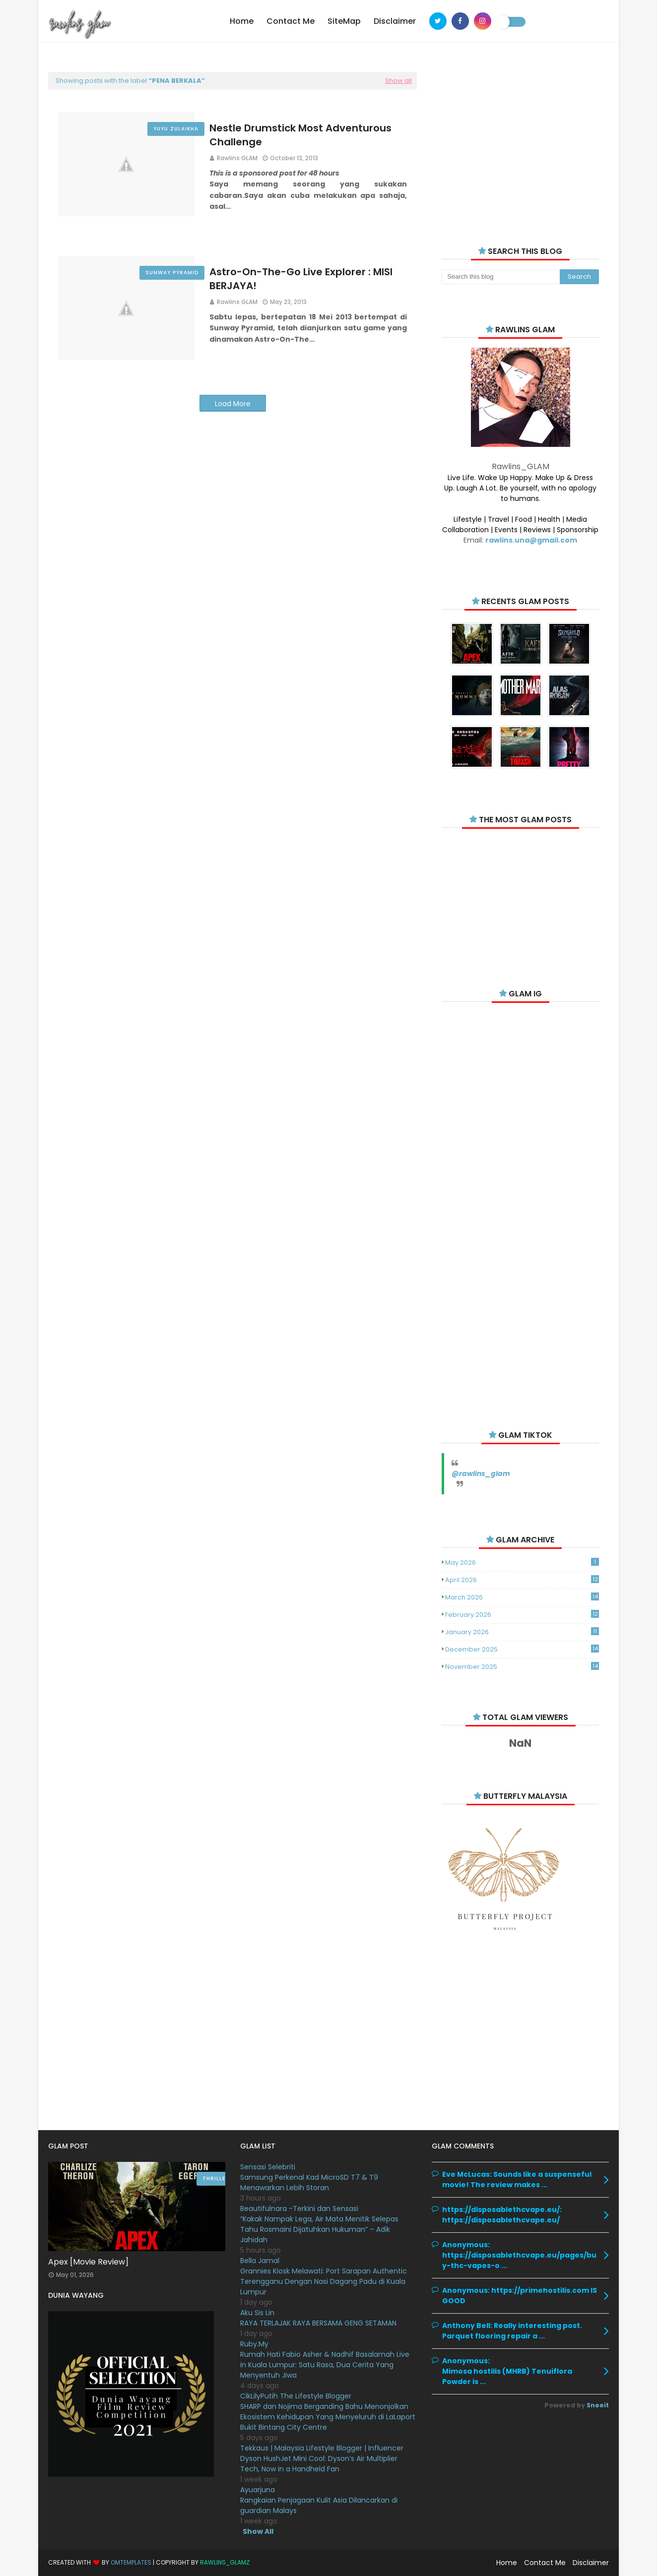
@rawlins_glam (481, 1473)
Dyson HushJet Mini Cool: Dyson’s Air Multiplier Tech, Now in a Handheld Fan (318, 2463)
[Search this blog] (500, 276)
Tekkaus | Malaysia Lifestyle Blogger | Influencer (321, 2448)
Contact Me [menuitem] (290, 21)
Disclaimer (591, 2563)
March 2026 (522, 1597)
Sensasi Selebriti (267, 2167)
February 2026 (522, 1614)
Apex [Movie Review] (88, 2262)
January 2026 (522, 1632)
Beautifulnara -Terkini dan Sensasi (299, 2208)
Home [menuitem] (242, 21)
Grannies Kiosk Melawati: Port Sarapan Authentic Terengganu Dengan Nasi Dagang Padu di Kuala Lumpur (323, 2281)
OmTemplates (131, 2562)
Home (506, 2563)
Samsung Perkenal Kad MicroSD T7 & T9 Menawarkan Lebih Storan (309, 2182)
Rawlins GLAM (237, 158)
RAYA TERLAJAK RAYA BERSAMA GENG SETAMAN (318, 2323)
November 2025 (522, 1666)
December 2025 (522, 1649)
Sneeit (598, 2405)
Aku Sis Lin (257, 2313)
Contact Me (545, 2563)
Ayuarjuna (257, 2490)
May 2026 (522, 1562)
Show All (258, 2531)
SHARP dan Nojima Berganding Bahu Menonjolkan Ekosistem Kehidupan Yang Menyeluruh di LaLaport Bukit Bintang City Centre (327, 2416)
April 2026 (522, 1580)
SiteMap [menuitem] (344, 21)
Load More (233, 404)
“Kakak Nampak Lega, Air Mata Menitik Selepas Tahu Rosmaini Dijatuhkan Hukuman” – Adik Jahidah (319, 2229)
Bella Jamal (259, 2261)
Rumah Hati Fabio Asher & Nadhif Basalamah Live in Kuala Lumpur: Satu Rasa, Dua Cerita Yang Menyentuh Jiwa (324, 2364)
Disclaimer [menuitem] (395, 21)
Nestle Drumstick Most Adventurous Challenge (300, 135)
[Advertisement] (520, 144)
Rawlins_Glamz (225, 2562)
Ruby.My (254, 2344)
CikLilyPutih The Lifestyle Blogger (295, 2396)
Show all (398, 80)
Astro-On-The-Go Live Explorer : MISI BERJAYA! (301, 279)
